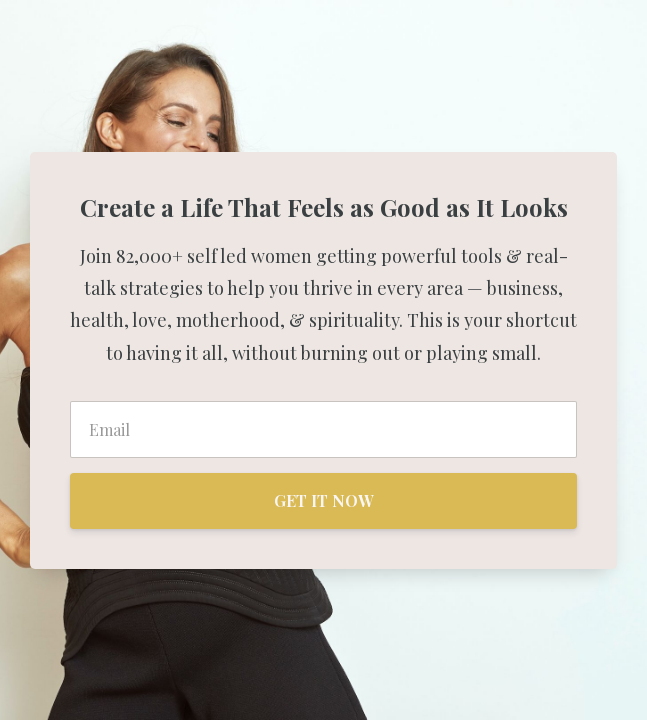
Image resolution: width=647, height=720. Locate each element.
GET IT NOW (323, 500)
